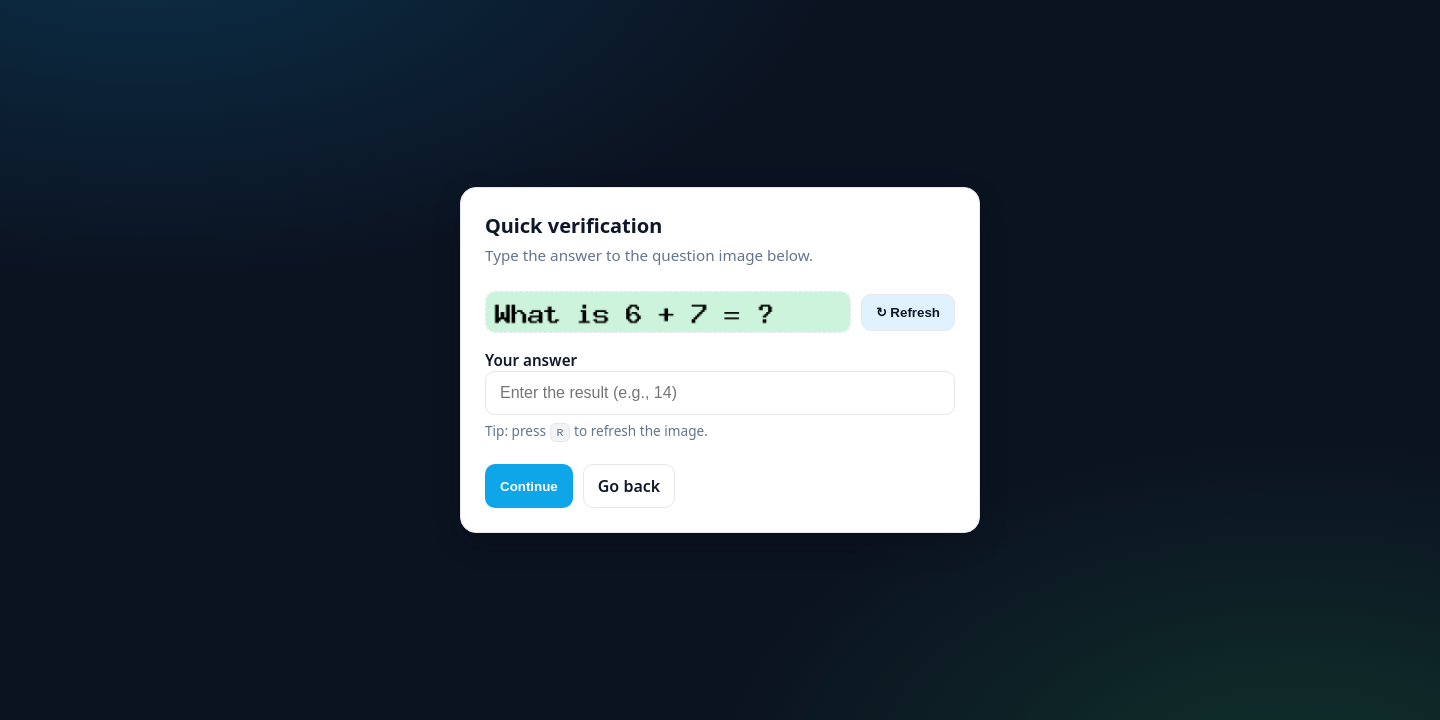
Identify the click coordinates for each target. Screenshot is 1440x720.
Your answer (531, 360)
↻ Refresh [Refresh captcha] (908, 312)
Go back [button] (629, 486)
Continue (529, 486)
